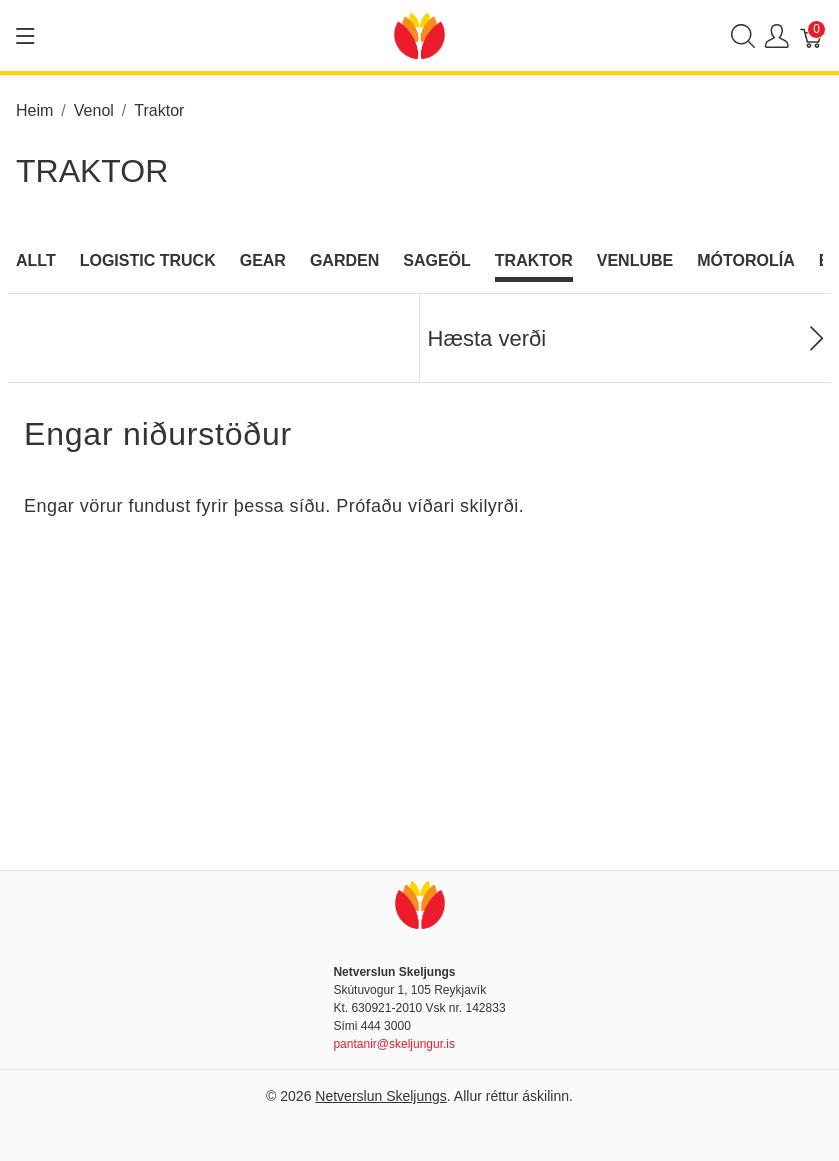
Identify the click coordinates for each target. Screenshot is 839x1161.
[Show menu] (25, 36)
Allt (36, 260)
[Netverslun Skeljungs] (419, 34)
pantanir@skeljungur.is (394, 1044)
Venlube (635, 260)
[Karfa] (812, 35)
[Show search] (743, 35)
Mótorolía (745, 260)
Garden (344, 260)
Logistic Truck (148, 260)
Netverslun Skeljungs (381, 1096)
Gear (263, 260)
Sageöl (437, 260)
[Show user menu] (777, 35)
